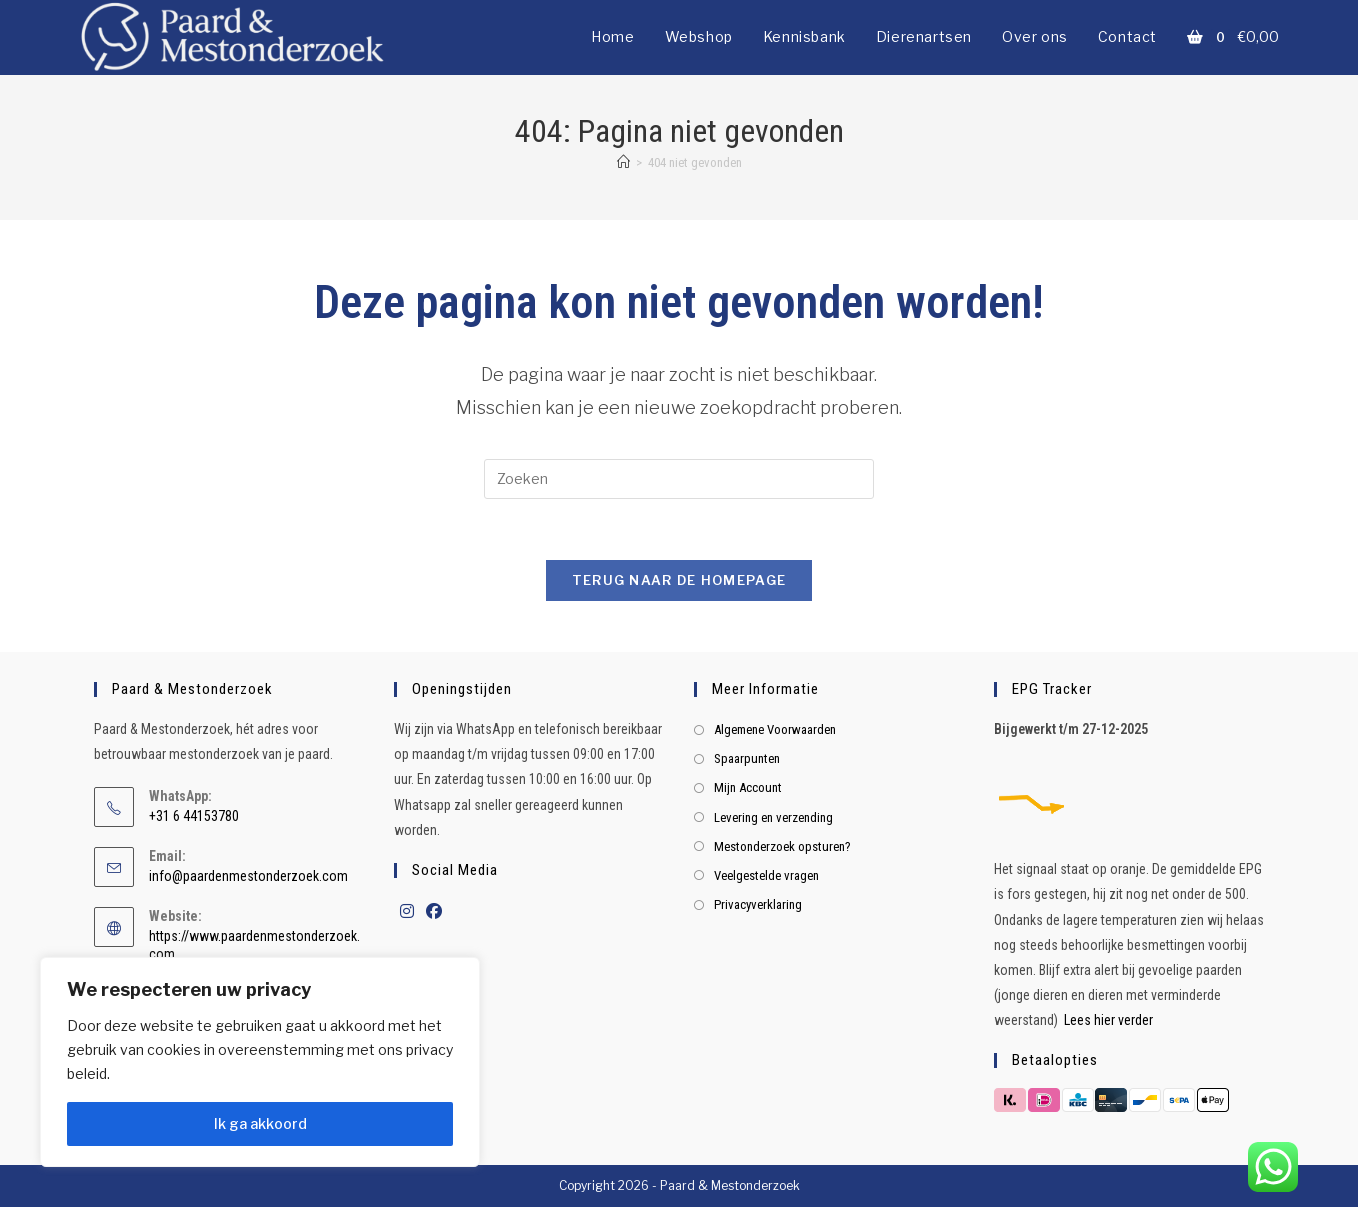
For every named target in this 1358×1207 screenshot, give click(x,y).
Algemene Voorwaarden (775, 729)
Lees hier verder (1108, 1020)
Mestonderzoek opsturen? (782, 846)
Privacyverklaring (758, 904)
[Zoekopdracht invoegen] (679, 479)
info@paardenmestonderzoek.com (248, 876)
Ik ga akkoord (260, 1123)
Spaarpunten (747, 758)
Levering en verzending (773, 817)
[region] (260, 1062)
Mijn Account (748, 787)
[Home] (623, 162)
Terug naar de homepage (679, 580)
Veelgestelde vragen (766, 875)
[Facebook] (434, 912)
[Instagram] (407, 912)
